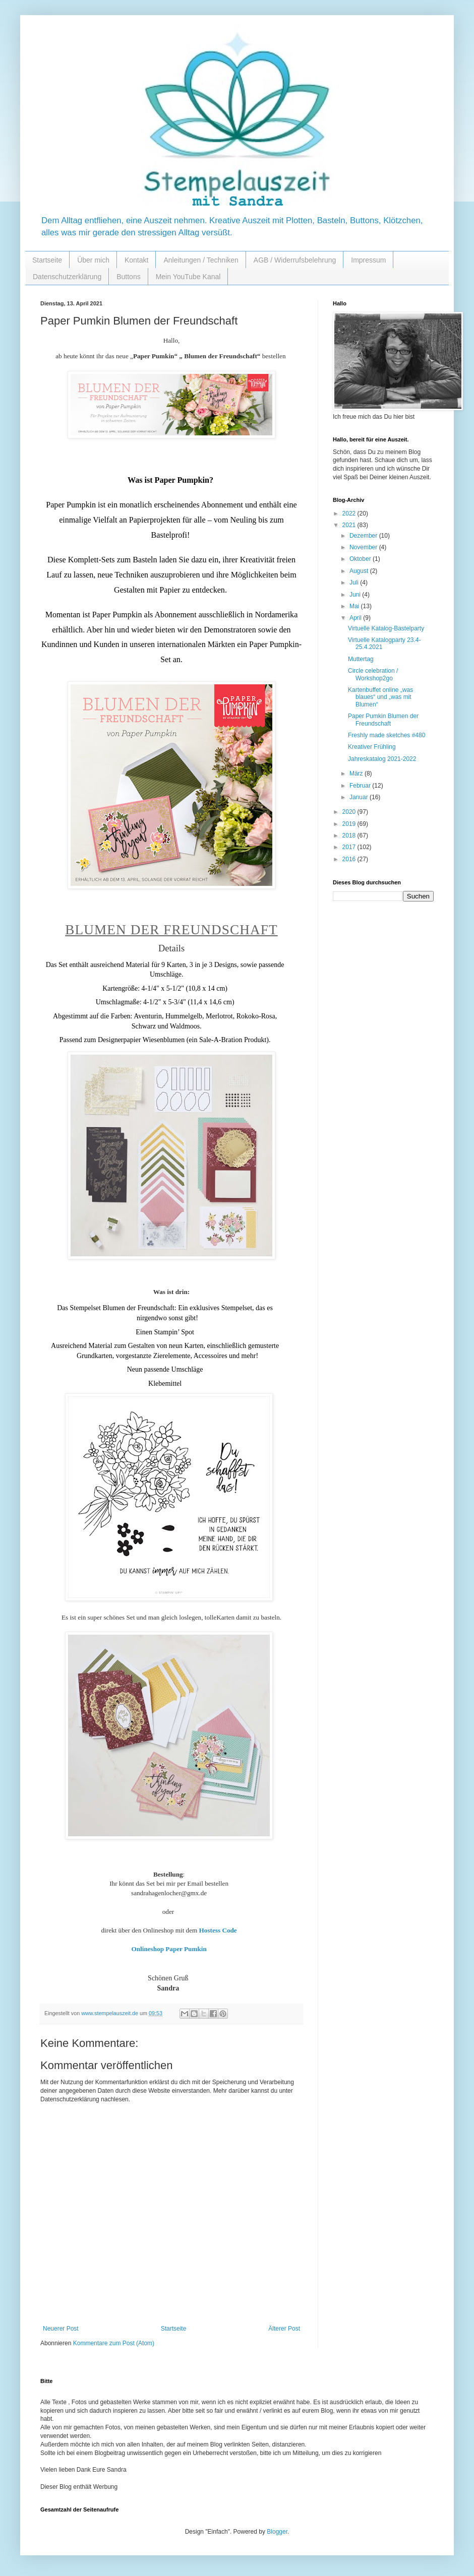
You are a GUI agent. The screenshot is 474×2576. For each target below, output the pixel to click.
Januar (359, 797)
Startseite (47, 260)
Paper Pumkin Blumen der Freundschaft (383, 720)
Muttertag (361, 659)
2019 (350, 823)
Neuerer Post (61, 2328)
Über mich (93, 260)
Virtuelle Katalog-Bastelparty (386, 628)
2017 (350, 847)
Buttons (128, 277)
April (356, 617)
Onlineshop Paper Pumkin (168, 1949)
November (364, 547)
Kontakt (136, 260)
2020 (350, 811)
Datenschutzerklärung (67, 277)
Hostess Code (218, 1930)
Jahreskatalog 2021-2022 (382, 758)
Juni (355, 594)
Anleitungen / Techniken (200, 260)
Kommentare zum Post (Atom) (113, 2343)
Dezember (364, 535)
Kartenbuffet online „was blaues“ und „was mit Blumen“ (380, 697)
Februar (360, 785)
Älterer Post (284, 2328)
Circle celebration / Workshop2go (373, 674)
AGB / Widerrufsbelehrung (295, 260)
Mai (355, 606)
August (359, 570)
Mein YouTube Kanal (188, 277)
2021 (350, 525)
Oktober (361, 558)
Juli (354, 582)
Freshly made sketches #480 (386, 735)
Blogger (277, 2531)
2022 (350, 513)
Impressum (368, 260)
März (357, 773)
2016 (350, 859)
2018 (350, 835)
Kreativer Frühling (372, 746)
